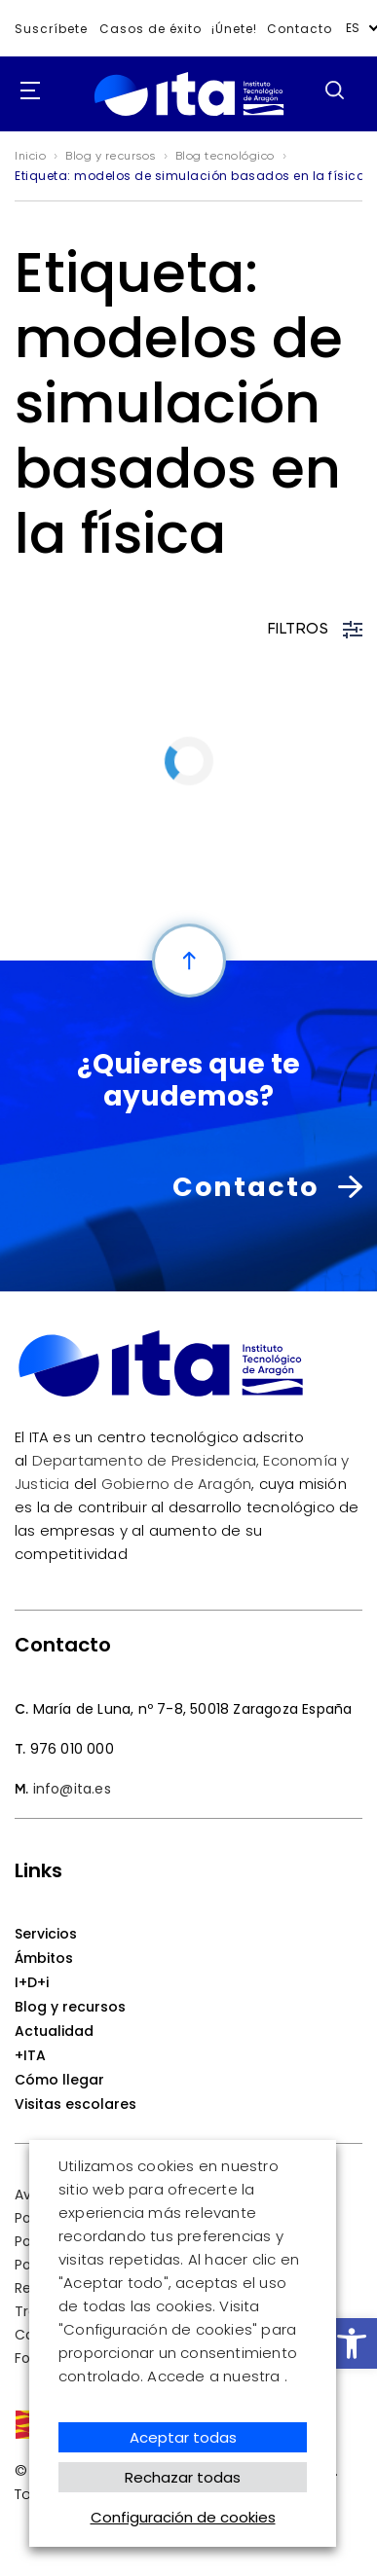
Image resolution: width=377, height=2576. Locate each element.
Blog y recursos (70, 2006)
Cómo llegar (59, 2079)
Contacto (299, 28)
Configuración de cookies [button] (183, 2517)
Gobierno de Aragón (176, 1483)
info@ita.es (72, 1788)
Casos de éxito (150, 28)
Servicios (46, 1933)
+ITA (30, 2055)
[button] (351, 2343)
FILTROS (315, 629)
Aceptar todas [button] (183, 2437)
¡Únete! (234, 28)
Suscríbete (51, 28)
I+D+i (32, 1982)
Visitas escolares (75, 2104)
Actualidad (54, 2031)
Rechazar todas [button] (183, 2477)
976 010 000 (72, 1749)
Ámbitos (44, 1958)
